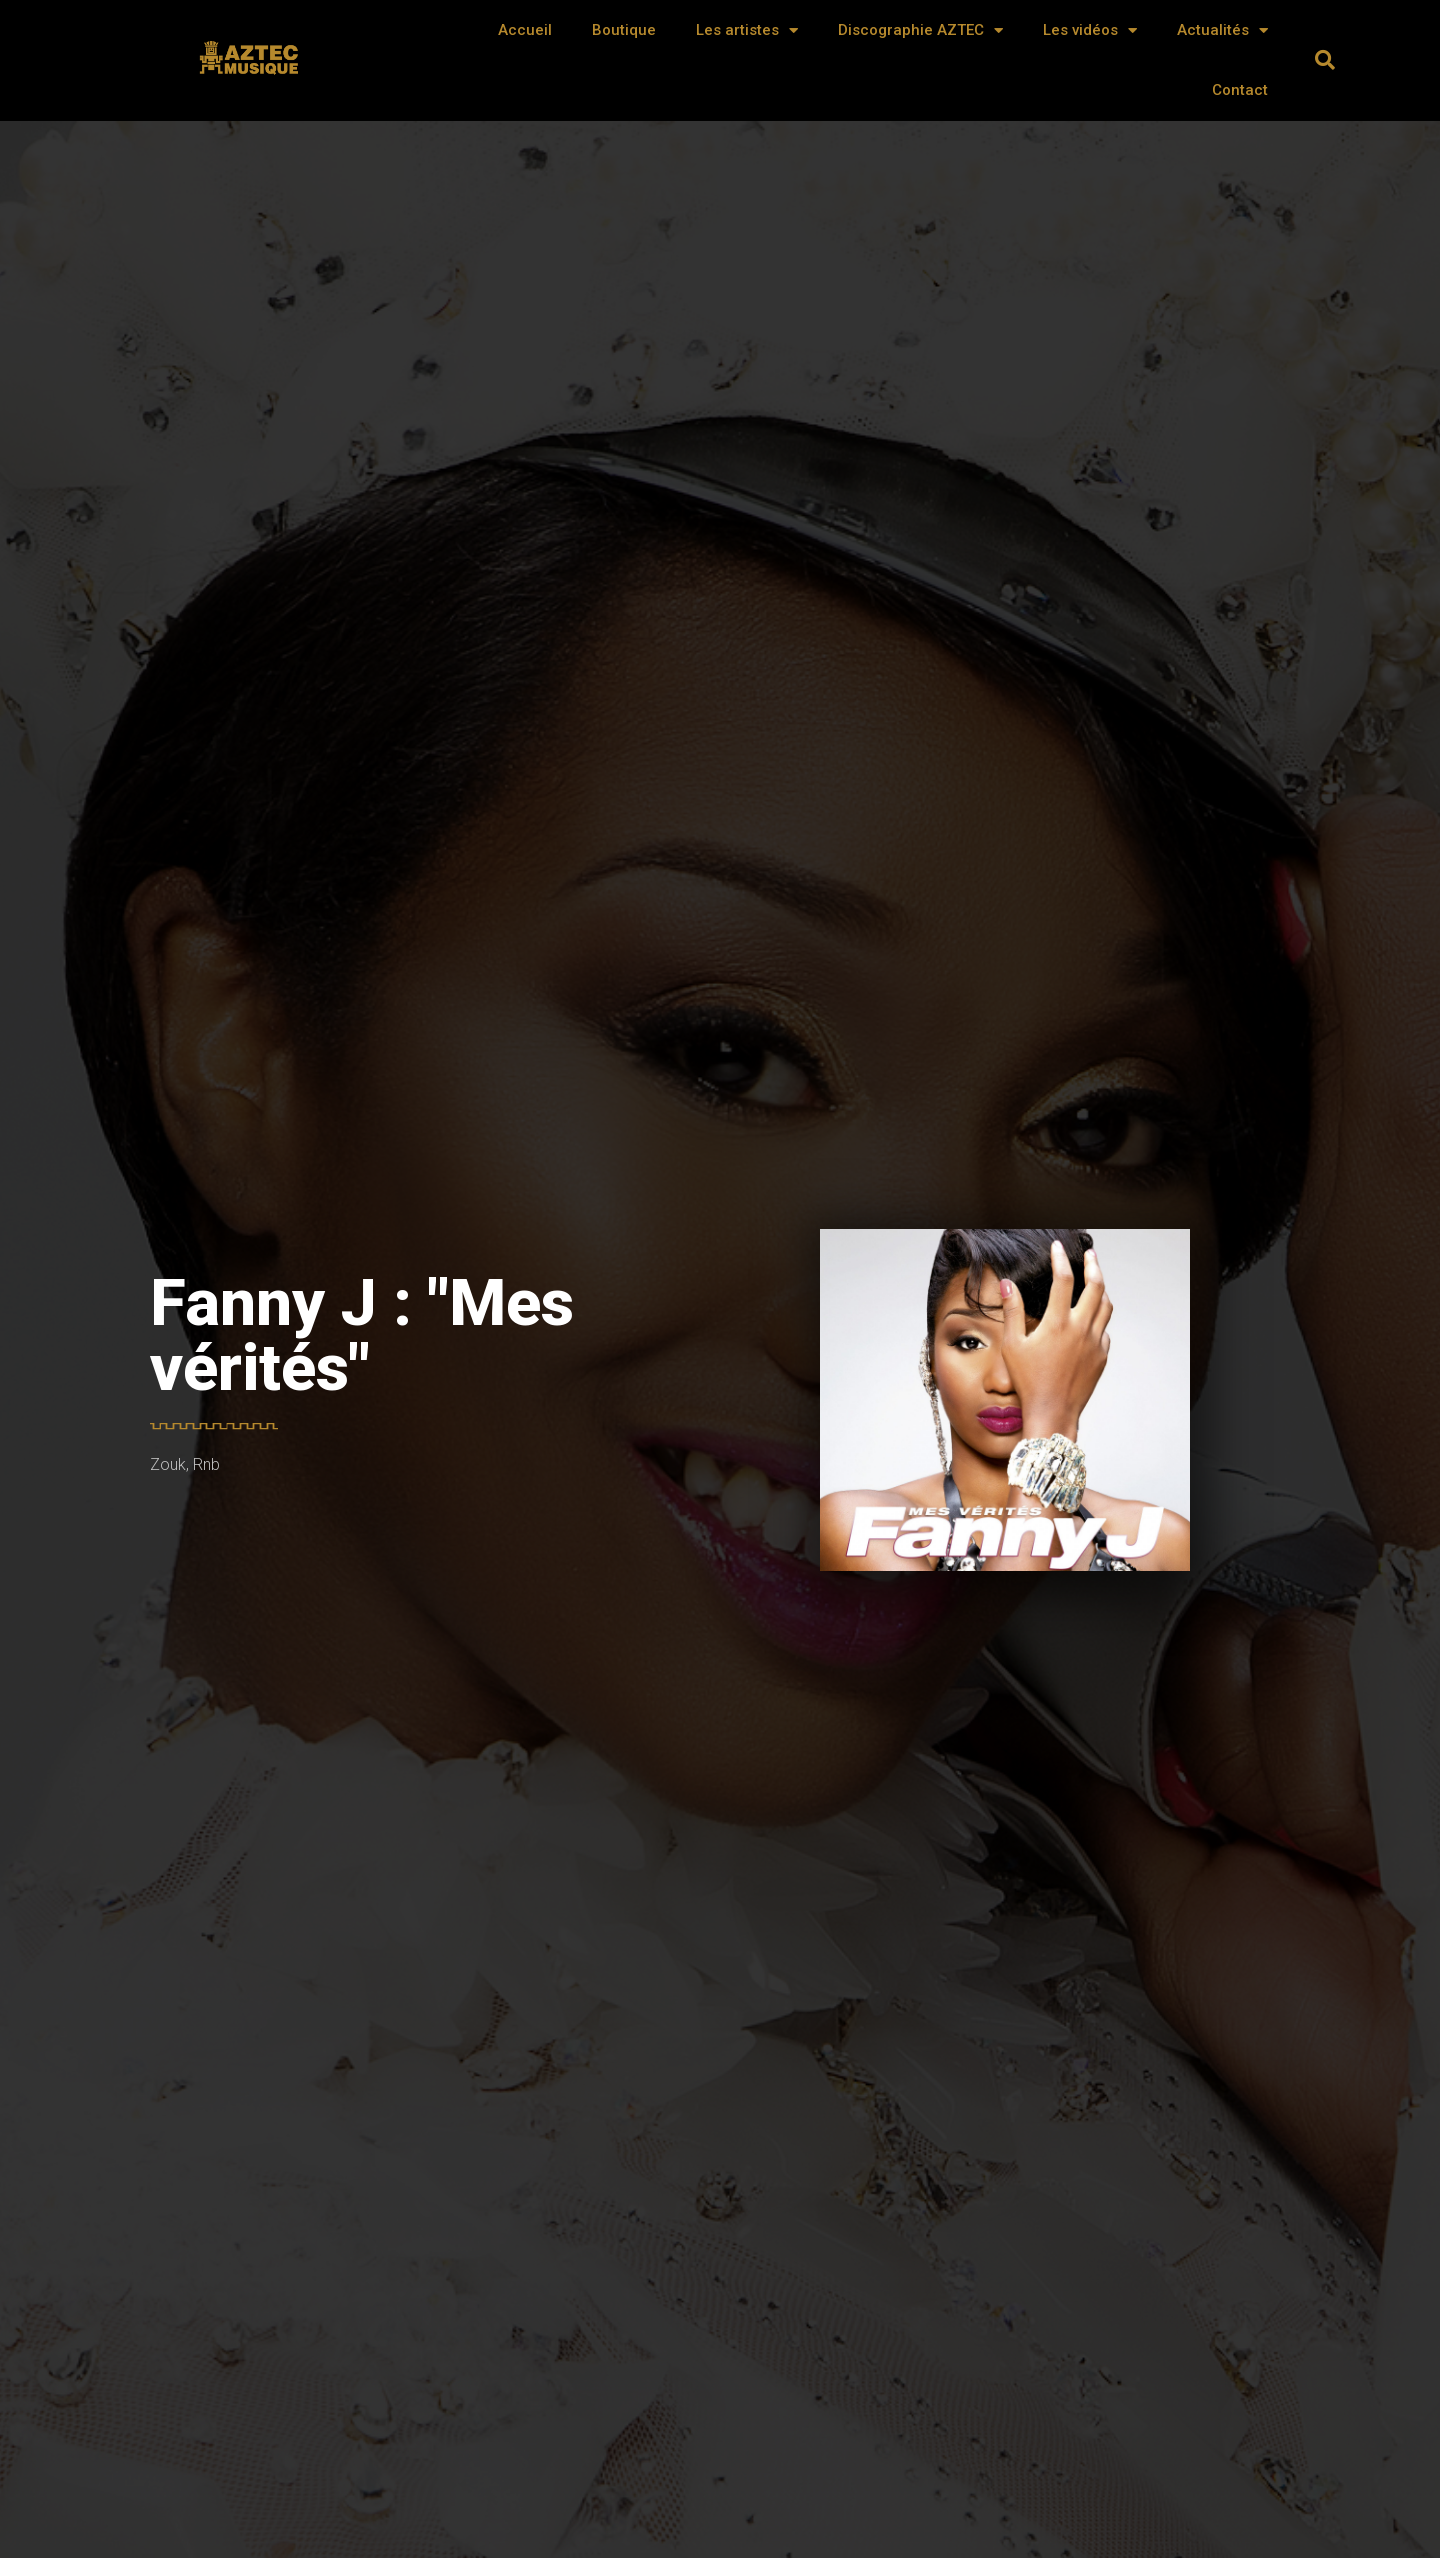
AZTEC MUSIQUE (251, 67)
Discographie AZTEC (920, 30)
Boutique (624, 30)
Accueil (525, 30)
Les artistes (747, 30)
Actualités (1222, 30)
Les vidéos (1090, 30)
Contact (1240, 90)
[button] (1325, 60)
